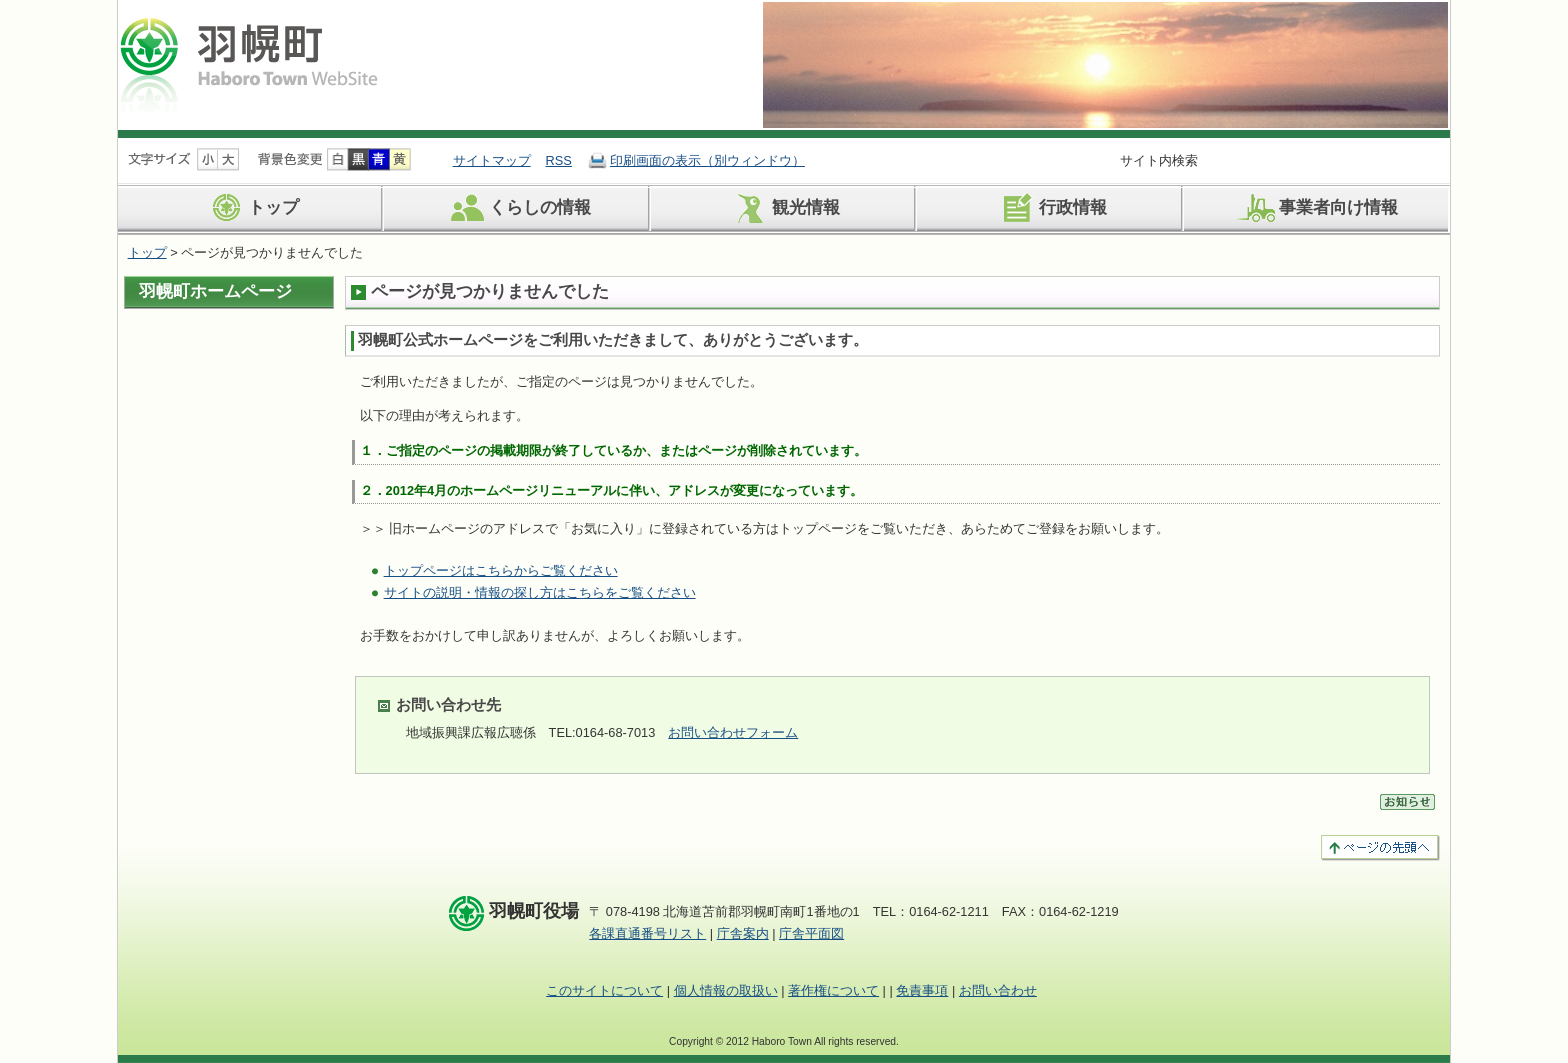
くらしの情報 (517, 208)
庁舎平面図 (811, 933)
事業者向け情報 (1316, 208)
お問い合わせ (998, 990)
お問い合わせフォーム (733, 732)
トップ (251, 208)
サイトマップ (492, 160)
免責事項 (922, 990)
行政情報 (1050, 208)
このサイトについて (604, 990)
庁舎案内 (743, 933)
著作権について (833, 990)
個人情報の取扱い (726, 990)
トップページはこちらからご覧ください (501, 570)
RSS (559, 160)
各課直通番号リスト (647, 933)
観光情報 (783, 208)
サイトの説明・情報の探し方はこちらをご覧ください (540, 592)
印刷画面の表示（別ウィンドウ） (707, 160)
